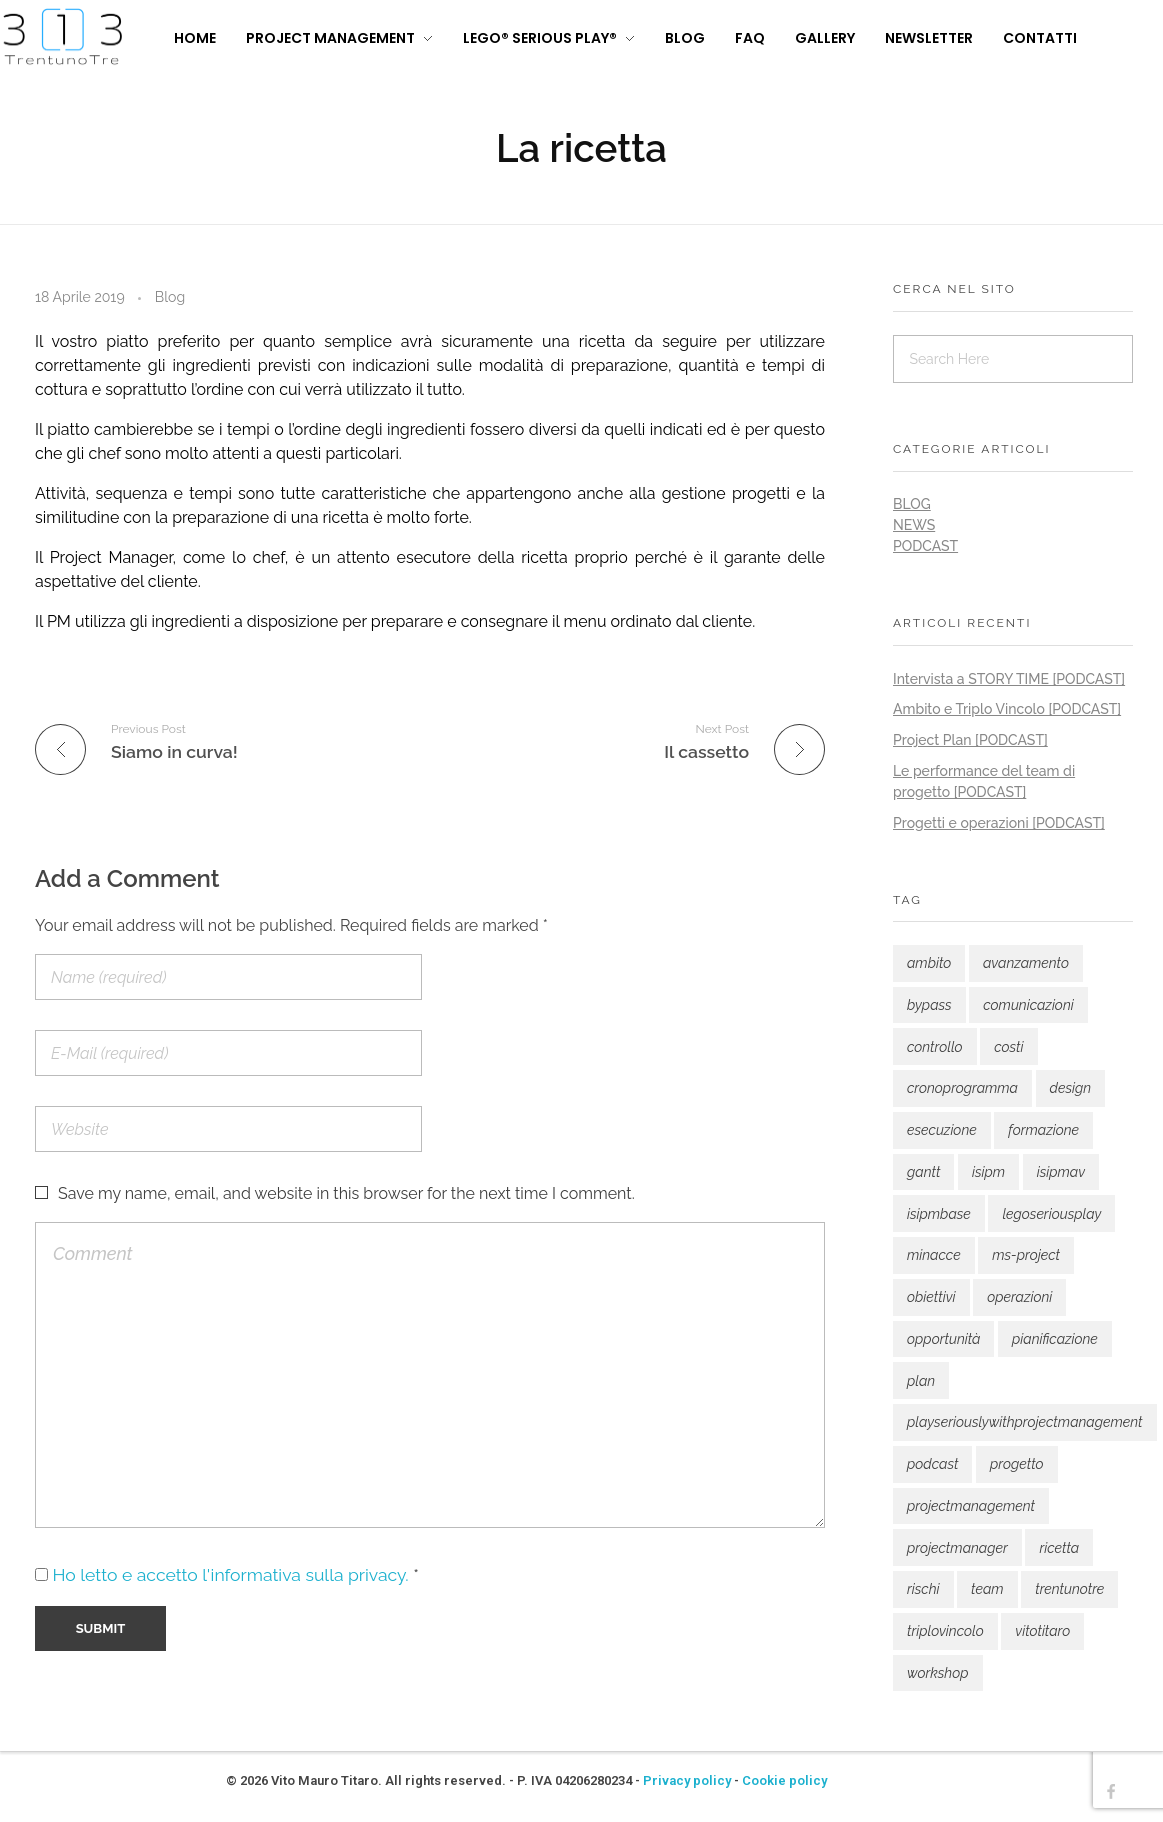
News (914, 525)
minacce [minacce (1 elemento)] (934, 1255)
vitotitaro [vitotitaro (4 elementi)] (1042, 1631)
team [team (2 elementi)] (987, 1589)
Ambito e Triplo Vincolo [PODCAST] (1007, 709)
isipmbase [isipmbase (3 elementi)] (939, 1214)
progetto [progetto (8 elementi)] (1017, 1464)
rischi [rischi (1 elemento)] (923, 1589)
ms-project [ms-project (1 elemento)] (1026, 1255)
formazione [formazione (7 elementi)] (1043, 1130)
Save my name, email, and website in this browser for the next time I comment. (346, 1193)
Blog (170, 297)
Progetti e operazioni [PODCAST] (999, 823)
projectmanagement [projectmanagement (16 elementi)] (971, 1506)
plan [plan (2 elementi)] (921, 1381)
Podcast (925, 546)
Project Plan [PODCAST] (970, 740)
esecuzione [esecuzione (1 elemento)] (942, 1130)
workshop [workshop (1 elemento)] (938, 1673)
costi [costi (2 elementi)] (1008, 1047)
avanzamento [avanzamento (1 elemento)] (1026, 963)
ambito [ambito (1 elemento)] (929, 963)
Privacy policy (687, 1780)
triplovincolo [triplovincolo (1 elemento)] (945, 1631)
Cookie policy (784, 1780)
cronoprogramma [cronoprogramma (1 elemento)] (962, 1088)
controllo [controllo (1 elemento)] (935, 1047)
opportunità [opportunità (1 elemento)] (943, 1339)
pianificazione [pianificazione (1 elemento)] (1055, 1339)
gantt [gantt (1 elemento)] (923, 1172)
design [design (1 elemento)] (1071, 1088)
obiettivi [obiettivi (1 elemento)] (931, 1297)
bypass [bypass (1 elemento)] (929, 1005)
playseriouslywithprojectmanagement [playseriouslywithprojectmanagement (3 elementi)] (1025, 1422)
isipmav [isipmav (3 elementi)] (1061, 1172)
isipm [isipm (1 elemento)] (988, 1172)
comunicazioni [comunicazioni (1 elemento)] (1028, 1005)
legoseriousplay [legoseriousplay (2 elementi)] (1051, 1214)
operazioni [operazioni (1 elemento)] (1019, 1297)
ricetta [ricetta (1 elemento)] (1059, 1548)
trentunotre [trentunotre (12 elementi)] (1069, 1589)
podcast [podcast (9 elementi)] (932, 1464)
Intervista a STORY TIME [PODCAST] (1009, 679)
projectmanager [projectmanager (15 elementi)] (957, 1548)
